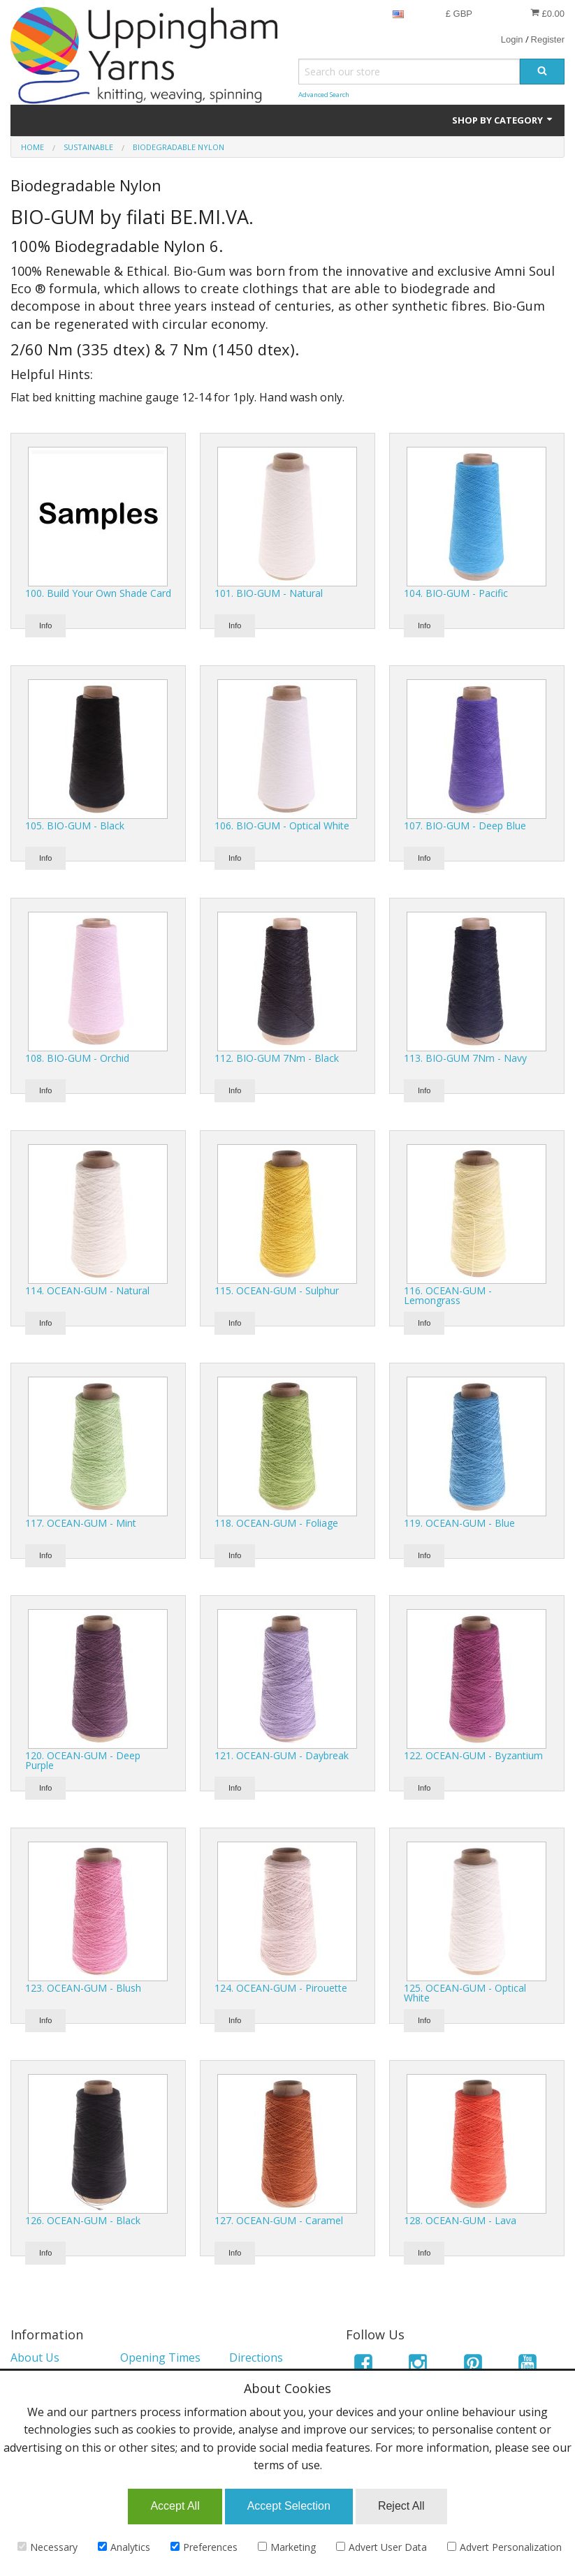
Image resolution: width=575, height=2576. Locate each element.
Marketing (287, 2547)
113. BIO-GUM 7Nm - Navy (465, 1058)
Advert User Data (381, 2547)
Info (45, 625)
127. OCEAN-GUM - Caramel (278, 2220)
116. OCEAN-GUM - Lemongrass (448, 1295)
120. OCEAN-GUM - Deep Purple (82, 1760)
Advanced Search (323, 94)
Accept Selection (288, 2506)
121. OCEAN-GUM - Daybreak (281, 1755)
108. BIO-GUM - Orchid (77, 1058)
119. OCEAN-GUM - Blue (459, 1523)
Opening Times (160, 2357)
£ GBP (459, 13)
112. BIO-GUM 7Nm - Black (276, 1058)
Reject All (401, 2506)
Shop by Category (503, 120)
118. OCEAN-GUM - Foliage (276, 1523)
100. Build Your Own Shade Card (98, 593)
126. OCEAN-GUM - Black (82, 2220)
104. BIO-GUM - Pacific (456, 593)
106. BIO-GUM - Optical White (281, 825)
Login (512, 39)
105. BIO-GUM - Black (74, 825)
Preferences (204, 2547)
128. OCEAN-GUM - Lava (460, 2220)
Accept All (174, 2506)
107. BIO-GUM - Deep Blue (465, 825)
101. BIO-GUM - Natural (268, 593)
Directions (256, 2357)
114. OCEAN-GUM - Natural (87, 1290)
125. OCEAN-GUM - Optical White (465, 1992)
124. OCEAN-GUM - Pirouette (280, 1987)
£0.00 (547, 13)
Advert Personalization (504, 2547)
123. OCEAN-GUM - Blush (83, 1987)
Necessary (47, 2547)
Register (548, 39)
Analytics (124, 2547)
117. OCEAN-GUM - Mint (80, 1523)
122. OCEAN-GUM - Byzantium (473, 1755)
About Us (34, 2357)
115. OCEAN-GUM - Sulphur (276, 1290)
